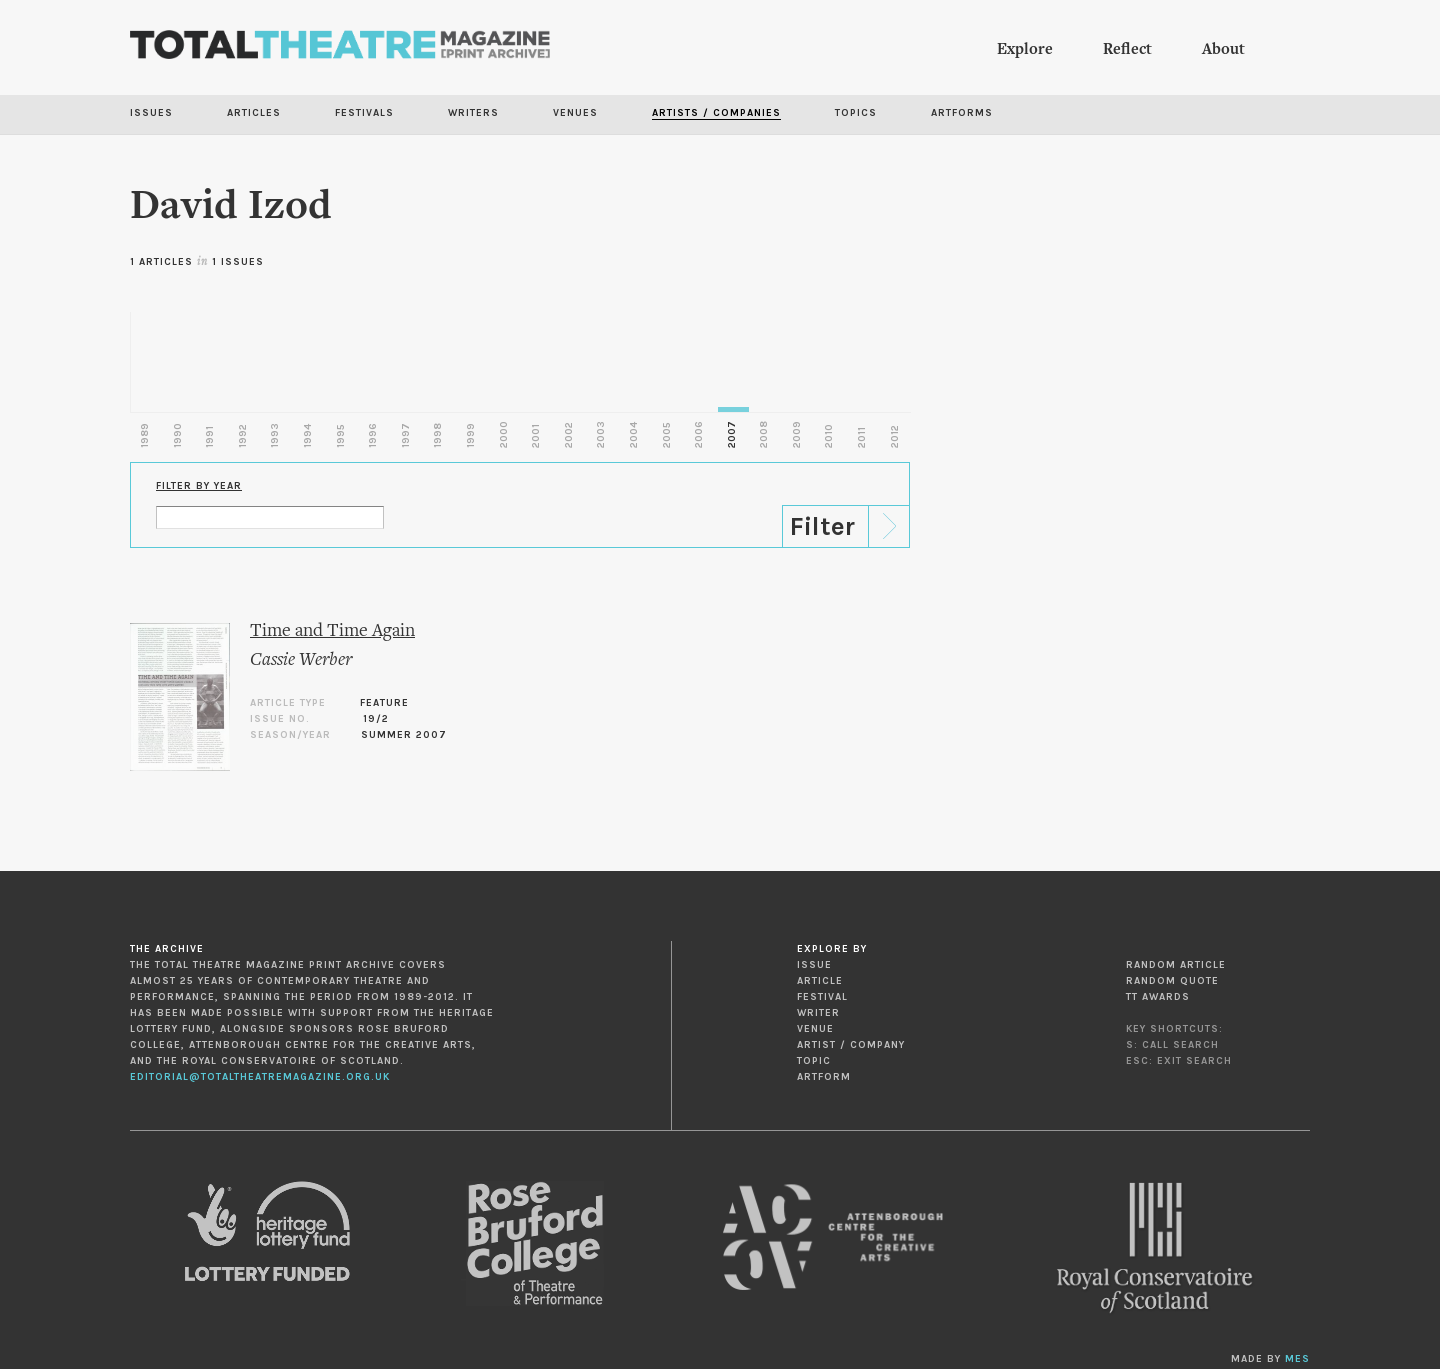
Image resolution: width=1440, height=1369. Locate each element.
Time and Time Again (332, 631)
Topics (856, 113)
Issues (151, 113)
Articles (254, 113)
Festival (822, 997)
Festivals (364, 113)
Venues (575, 113)
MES (1297, 1359)
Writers (473, 113)
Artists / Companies (716, 113)
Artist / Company (851, 1045)
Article (820, 981)
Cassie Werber (301, 660)
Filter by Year (199, 486)
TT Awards (1158, 997)
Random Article (1176, 965)
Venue (815, 1029)
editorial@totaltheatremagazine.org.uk (260, 1077)
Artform (824, 1077)
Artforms (962, 113)
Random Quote (1172, 981)
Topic (814, 1061)
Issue (814, 965)
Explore (1025, 50)
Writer (818, 1013)
